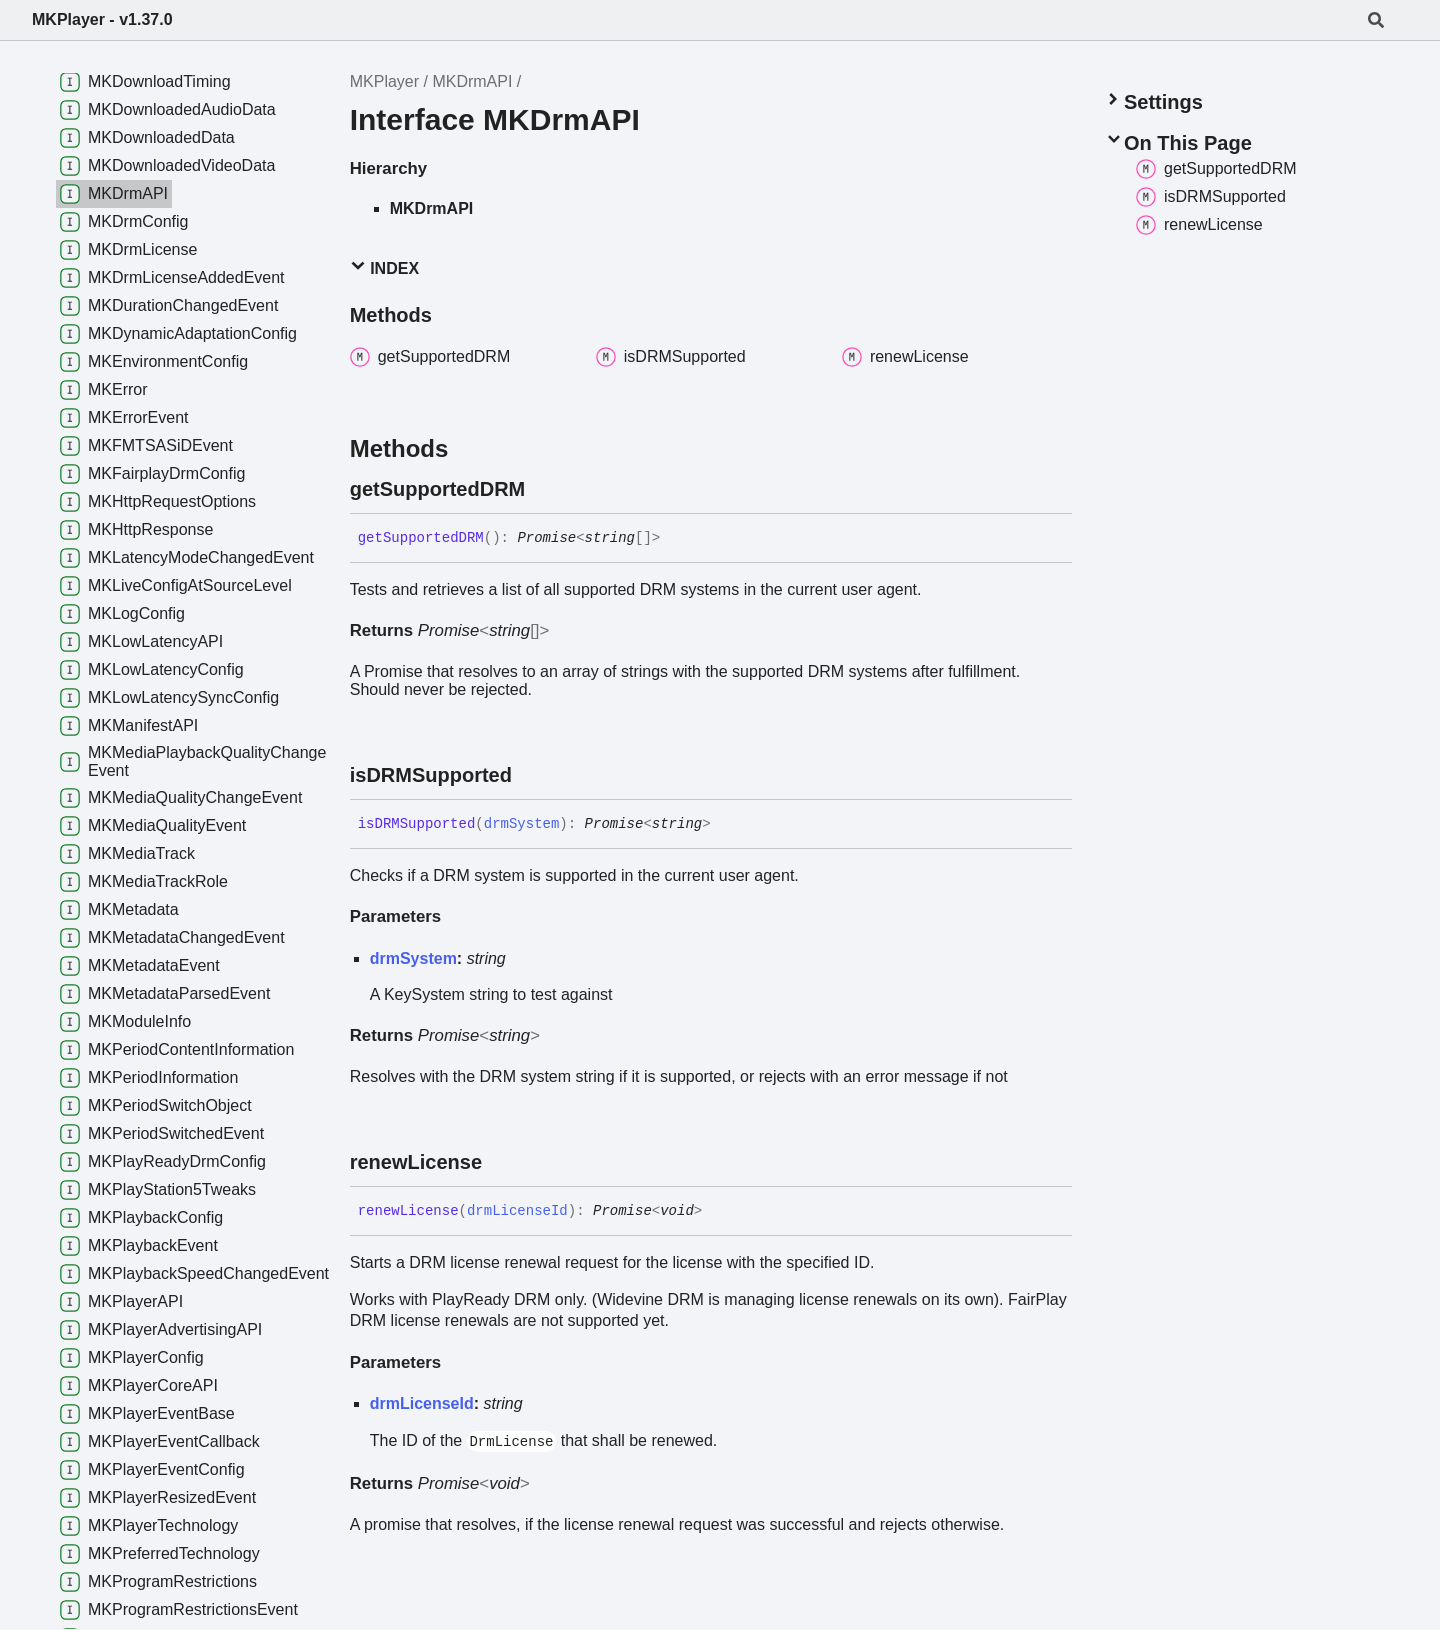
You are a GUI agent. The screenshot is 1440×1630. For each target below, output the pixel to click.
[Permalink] (543, 489)
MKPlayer (384, 81)
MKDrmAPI (472, 81)
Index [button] (384, 267)
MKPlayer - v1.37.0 (102, 19)
